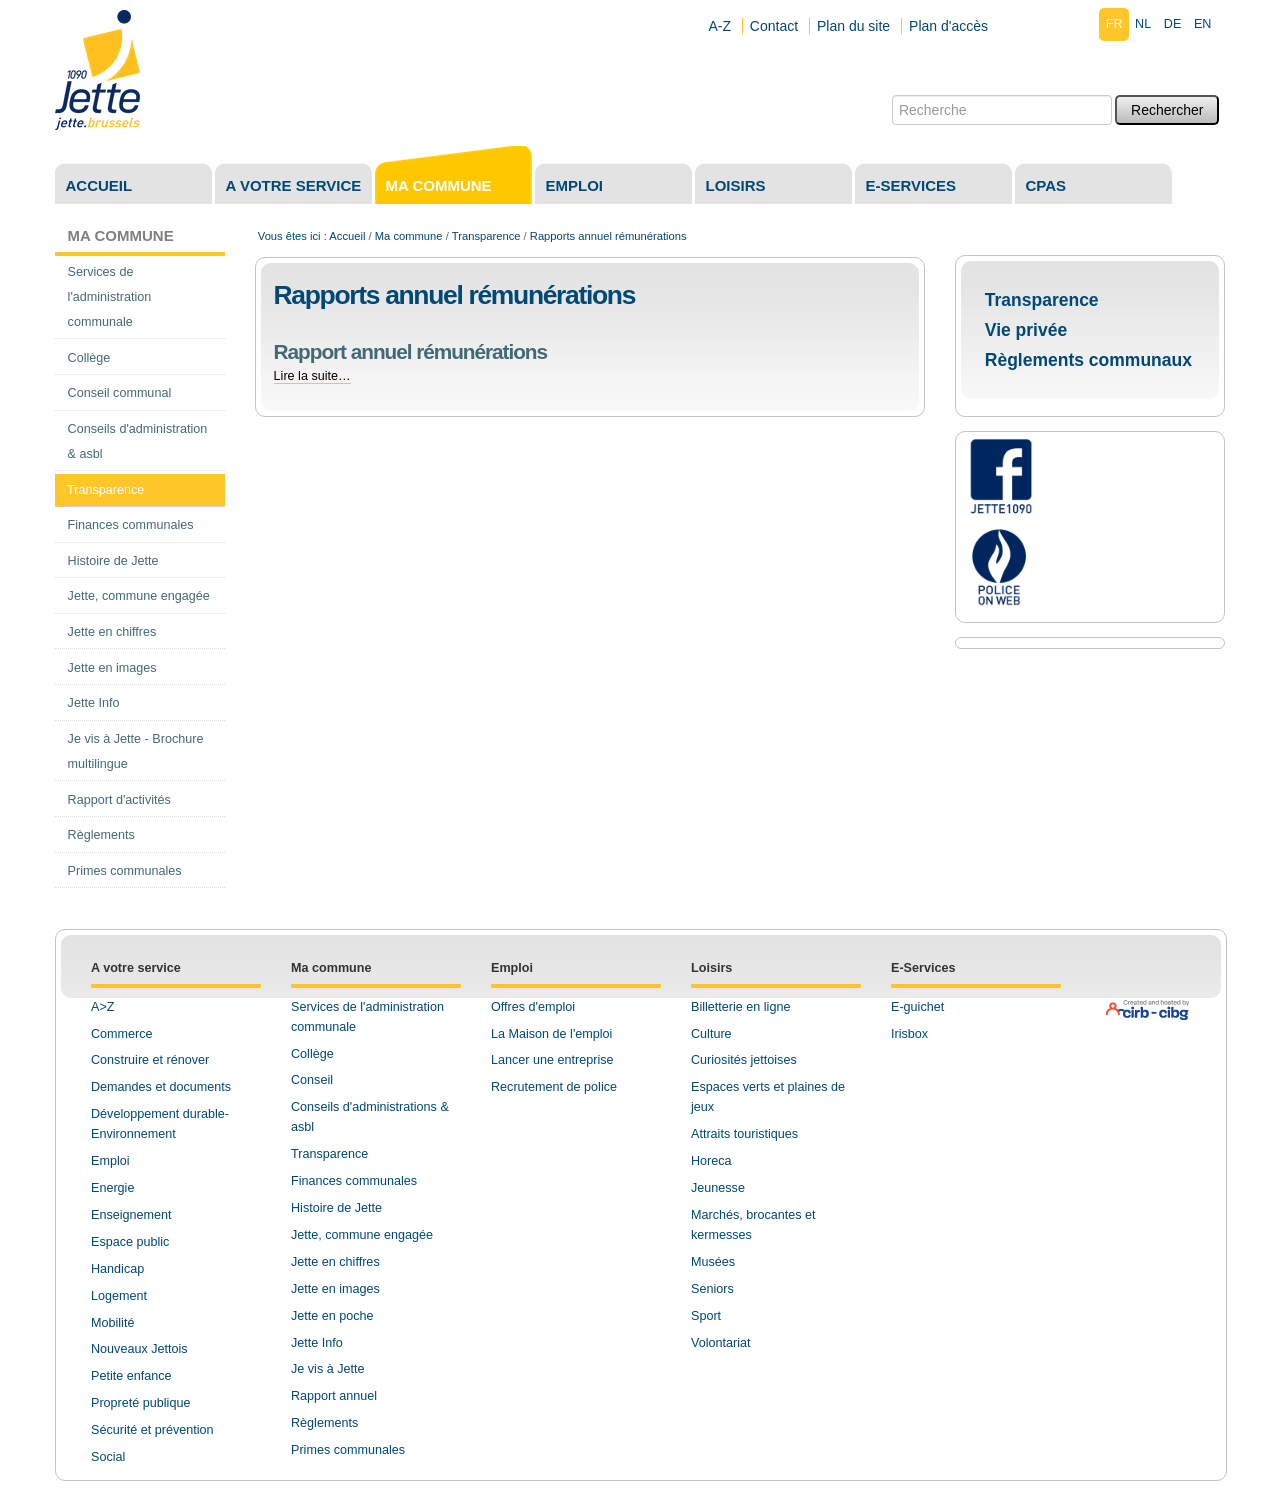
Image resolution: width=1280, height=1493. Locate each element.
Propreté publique (140, 1403)
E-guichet (917, 1007)
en (1203, 24)
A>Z (102, 1007)
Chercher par (891, 94)
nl (1143, 24)
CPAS (1046, 185)
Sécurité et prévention (152, 1430)
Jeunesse (718, 1188)
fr (1114, 24)
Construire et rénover (150, 1060)
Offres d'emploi (533, 1007)
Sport (706, 1316)
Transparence (486, 236)
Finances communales (354, 1181)
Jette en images (335, 1289)
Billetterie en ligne (740, 1007)
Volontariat (721, 1343)
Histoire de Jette (336, 1208)
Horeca (711, 1161)
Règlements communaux (1088, 360)
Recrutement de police (554, 1087)
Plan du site (853, 26)
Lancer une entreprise (552, 1060)
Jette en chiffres (335, 1262)
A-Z (719, 26)
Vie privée (1026, 330)
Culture (711, 1034)
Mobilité (112, 1323)
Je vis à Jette (328, 1369)
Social (108, 1457)
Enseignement (131, 1215)
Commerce (122, 1034)
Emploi (575, 185)
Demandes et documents (161, 1087)
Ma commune (439, 185)
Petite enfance (131, 1376)
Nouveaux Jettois (139, 1349)
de (1173, 24)
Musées (713, 1262)
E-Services (923, 968)
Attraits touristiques (744, 1134)
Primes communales (348, 1450)
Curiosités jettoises (744, 1060)
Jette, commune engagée (362, 1235)
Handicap (117, 1269)
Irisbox (909, 1034)
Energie (112, 1188)
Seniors (712, 1289)
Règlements (324, 1423)
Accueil (99, 185)
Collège (312, 1054)
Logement (119, 1296)
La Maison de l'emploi (551, 1034)
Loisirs (736, 185)
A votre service (294, 185)
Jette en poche (332, 1316)
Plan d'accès (948, 26)
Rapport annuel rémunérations (410, 351)
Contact (774, 26)
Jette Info (317, 1343)
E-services (911, 185)
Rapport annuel (334, 1396)
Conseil (312, 1080)
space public (134, 1242)
